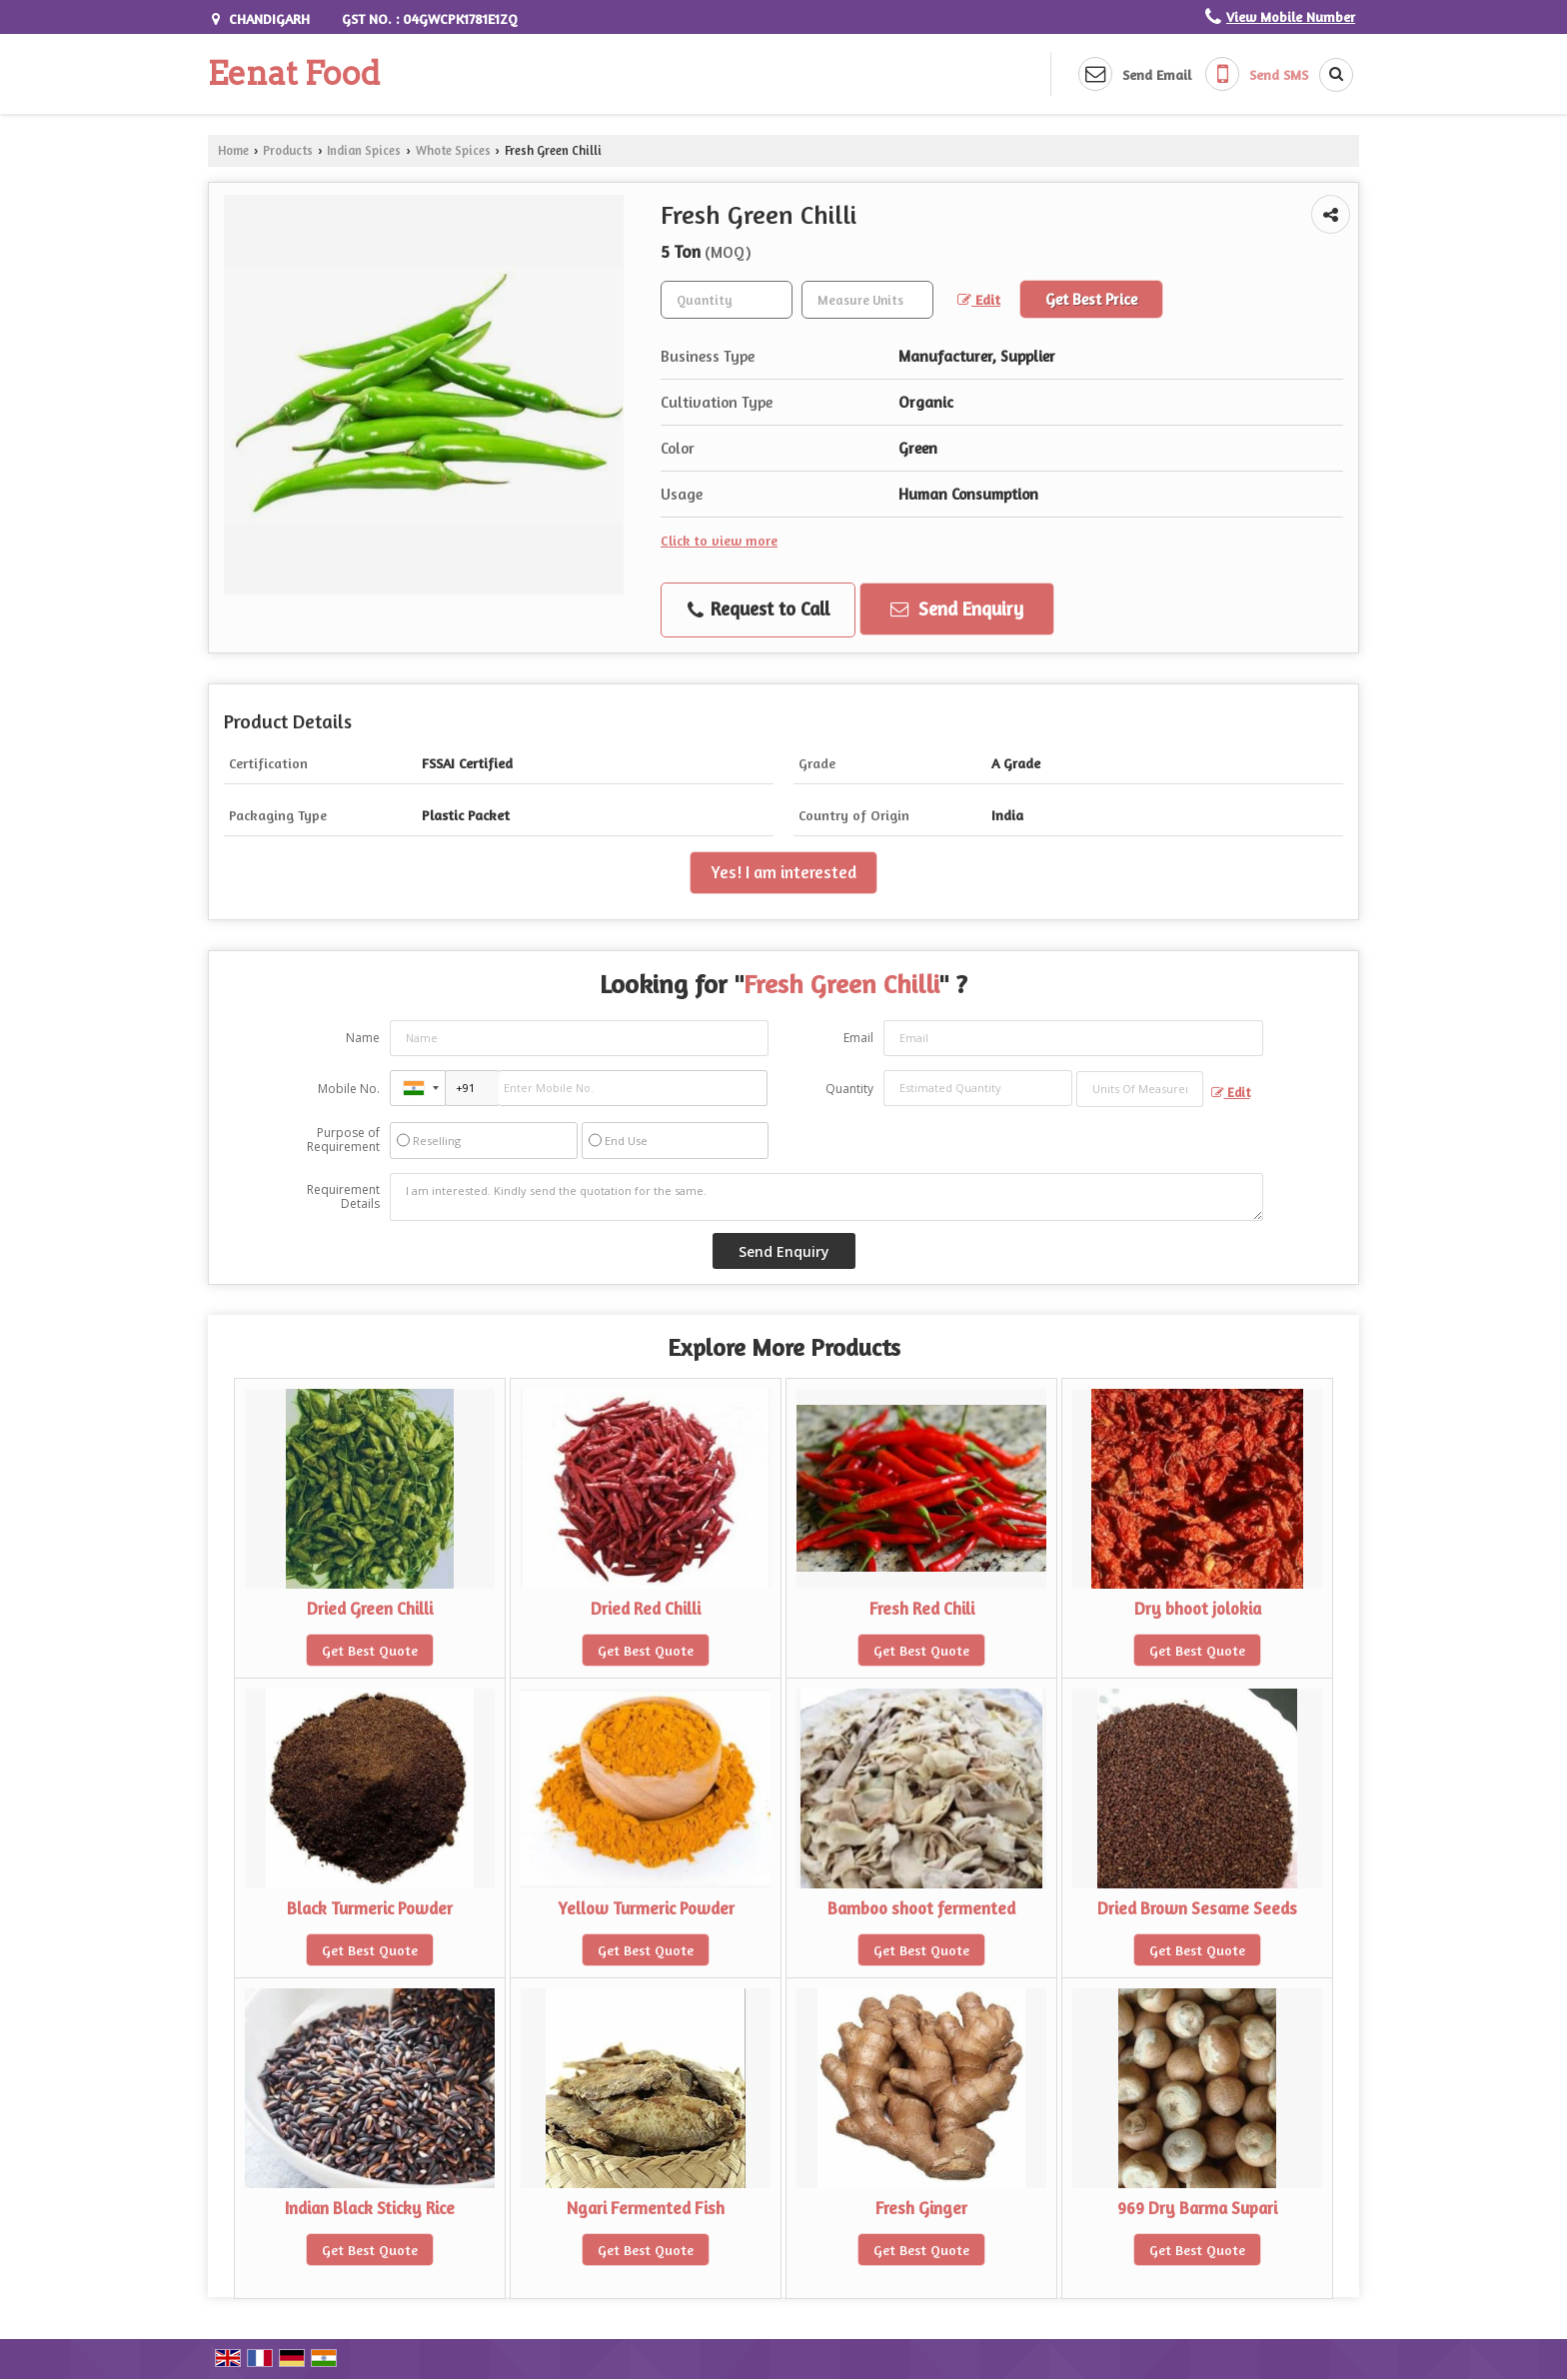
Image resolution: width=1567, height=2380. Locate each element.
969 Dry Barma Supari (1197, 2208)
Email (858, 1037)
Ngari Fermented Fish (646, 2208)
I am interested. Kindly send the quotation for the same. (826, 1197)
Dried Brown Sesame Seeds (1197, 1908)
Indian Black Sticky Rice (370, 2208)
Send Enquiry (956, 608)
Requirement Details (343, 1197)
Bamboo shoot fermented (921, 1908)
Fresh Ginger (921, 2208)
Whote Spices (453, 150)
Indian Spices (364, 150)
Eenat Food (294, 74)
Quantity (849, 1088)
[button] (1290, 16)
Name (363, 1037)
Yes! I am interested (783, 872)
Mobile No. (349, 1088)
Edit (978, 299)
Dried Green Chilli (370, 1609)
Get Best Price (1091, 299)
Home (233, 150)
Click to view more (719, 540)
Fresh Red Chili (921, 1609)
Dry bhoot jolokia (1197, 1609)
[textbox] (867, 300)
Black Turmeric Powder (370, 1908)
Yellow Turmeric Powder (646, 1908)
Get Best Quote (370, 1650)
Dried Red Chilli (646, 1609)
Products (288, 150)
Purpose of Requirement (343, 1140)
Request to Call (758, 609)
